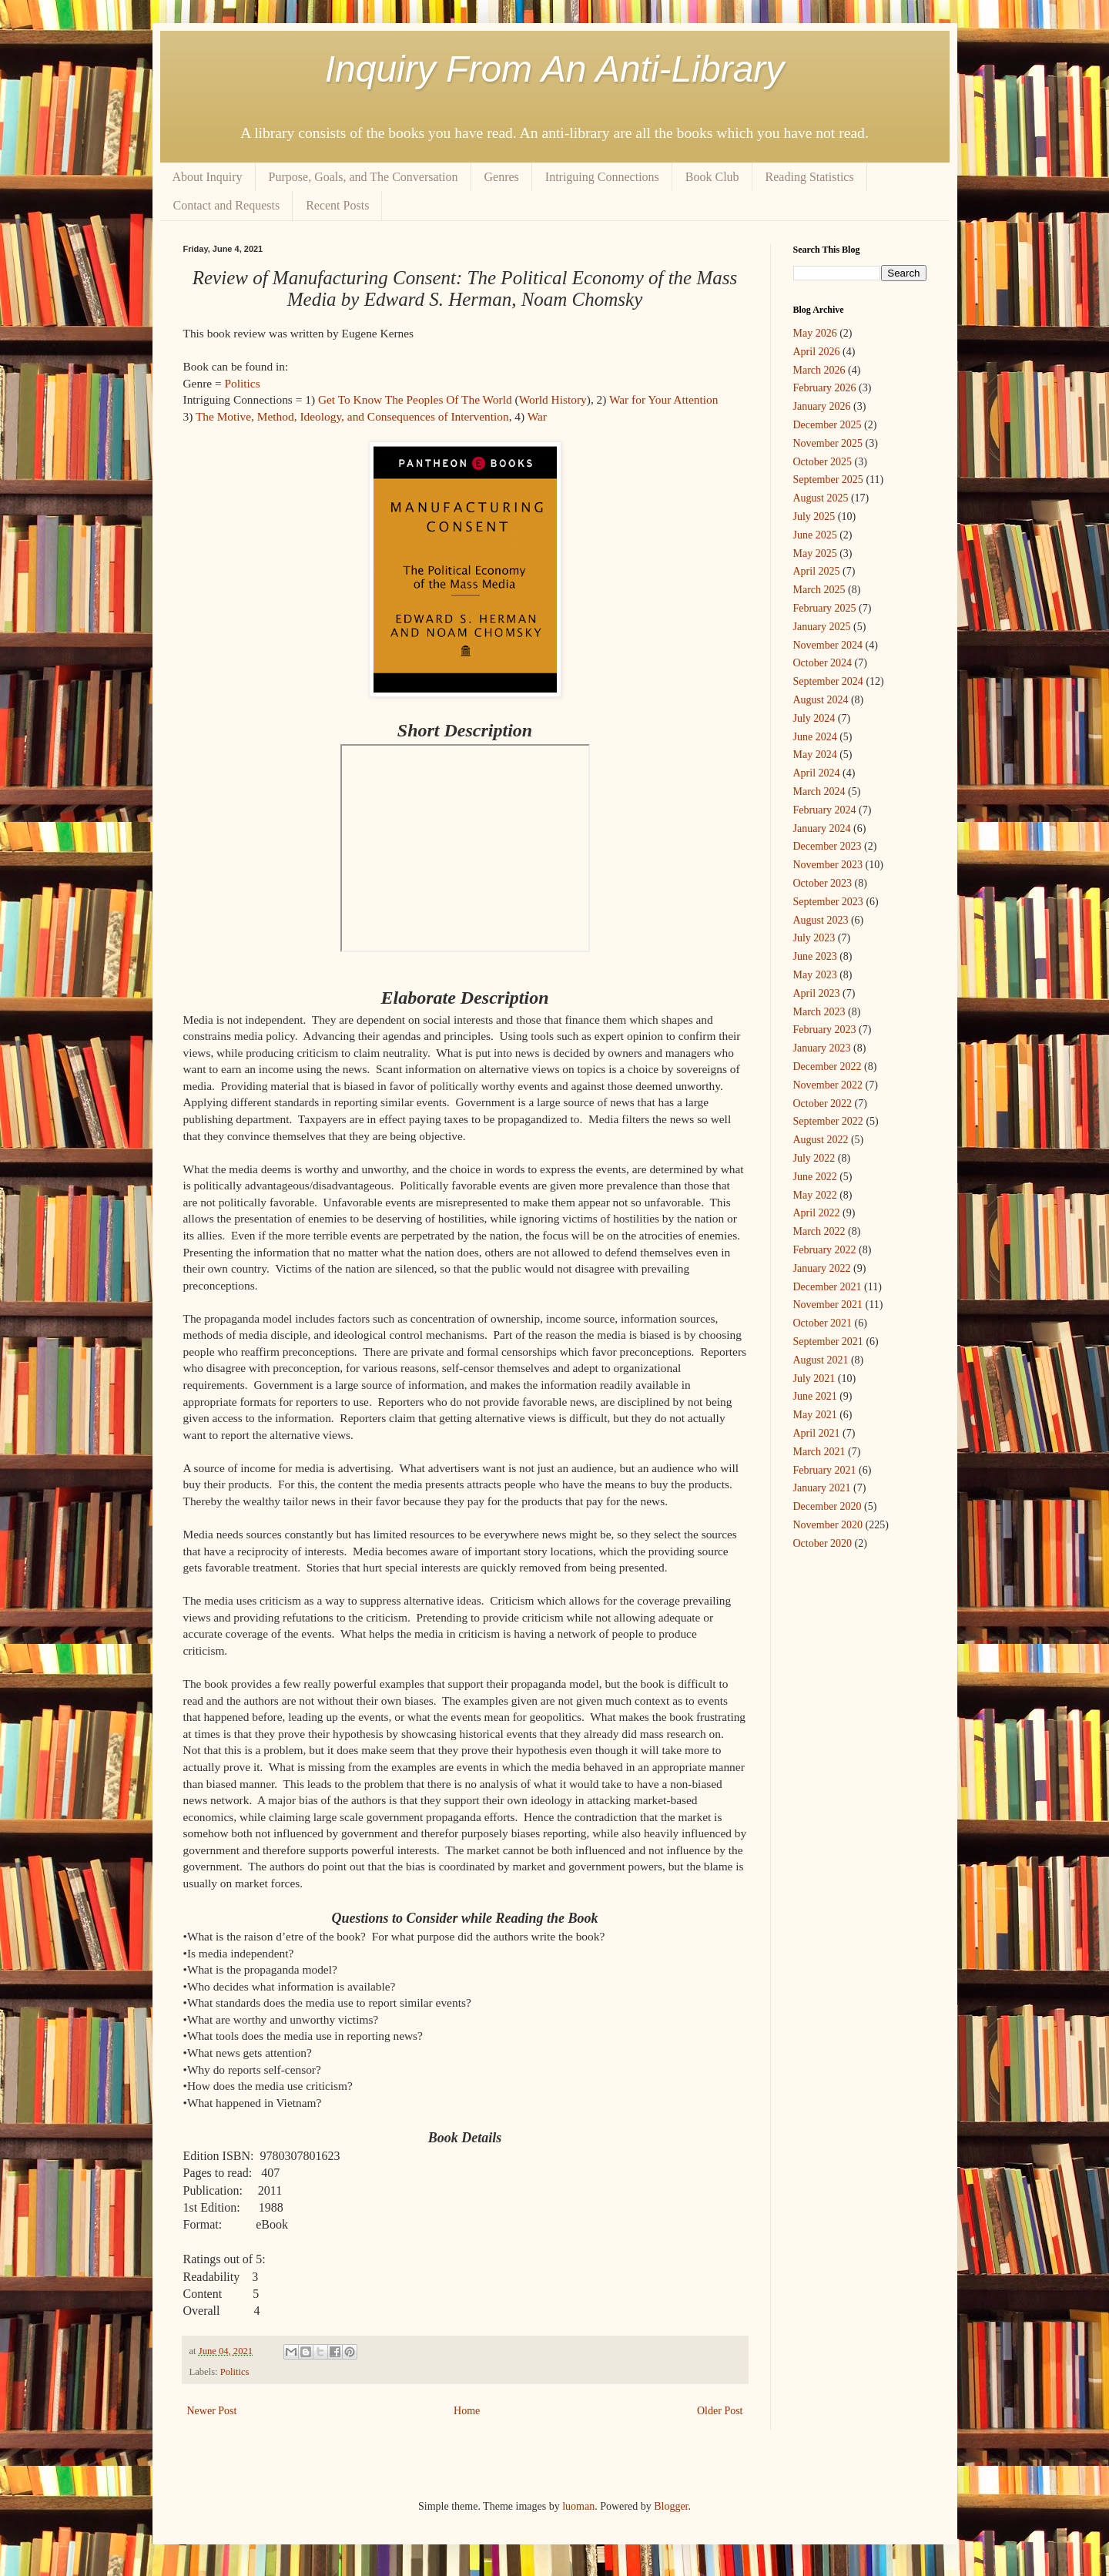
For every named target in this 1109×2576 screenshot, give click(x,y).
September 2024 (828, 681)
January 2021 (822, 1488)
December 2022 (827, 1066)
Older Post (720, 2411)
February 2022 (824, 1250)
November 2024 (828, 645)
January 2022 (822, 1268)
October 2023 (823, 883)
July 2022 (814, 1158)
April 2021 (816, 1433)
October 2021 (823, 1323)
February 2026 (824, 388)
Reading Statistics (810, 176)
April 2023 (816, 993)
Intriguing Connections (602, 176)
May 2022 (815, 1195)
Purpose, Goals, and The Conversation (363, 176)
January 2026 (822, 406)
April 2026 (816, 351)
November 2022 (828, 1085)
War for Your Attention (664, 399)
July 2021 (814, 1378)
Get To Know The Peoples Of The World (415, 399)
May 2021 (815, 1414)
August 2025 (821, 498)
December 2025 (827, 425)
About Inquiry (208, 176)
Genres (501, 176)
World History (553, 399)
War (537, 416)
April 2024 (816, 773)
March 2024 (819, 791)
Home (467, 2411)
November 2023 (828, 864)
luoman (578, 2506)
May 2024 (815, 754)
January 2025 (822, 626)
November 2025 (828, 443)
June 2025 (815, 535)
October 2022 (823, 1103)
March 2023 (819, 1012)
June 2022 (815, 1176)
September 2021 (828, 1341)
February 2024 (824, 810)
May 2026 (815, 333)
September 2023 (828, 901)
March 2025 (819, 589)
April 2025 (816, 571)
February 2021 (824, 1470)
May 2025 (815, 553)
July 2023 (814, 938)
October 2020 (823, 1543)
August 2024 (821, 700)
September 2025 (828, 479)
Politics (242, 383)
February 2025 (824, 608)
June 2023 (815, 956)
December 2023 (827, 846)
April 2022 (816, 1213)
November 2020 (828, 1525)
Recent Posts (337, 205)
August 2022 (821, 1139)
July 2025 (814, 516)
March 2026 (819, 370)
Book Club (712, 176)
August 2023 (821, 920)
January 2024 (822, 828)
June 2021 (815, 1396)
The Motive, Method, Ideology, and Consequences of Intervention (352, 416)
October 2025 (823, 462)
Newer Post (212, 2411)
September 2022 (828, 1121)
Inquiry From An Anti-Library (555, 69)
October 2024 (823, 663)
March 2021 (819, 1451)
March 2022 (819, 1231)
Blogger (671, 2506)
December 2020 (827, 1506)
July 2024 (814, 718)
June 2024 (815, 737)
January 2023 (822, 1048)
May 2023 (815, 975)
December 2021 (827, 1287)
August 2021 (821, 1360)
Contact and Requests (226, 205)
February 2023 (824, 1029)
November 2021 (828, 1304)
